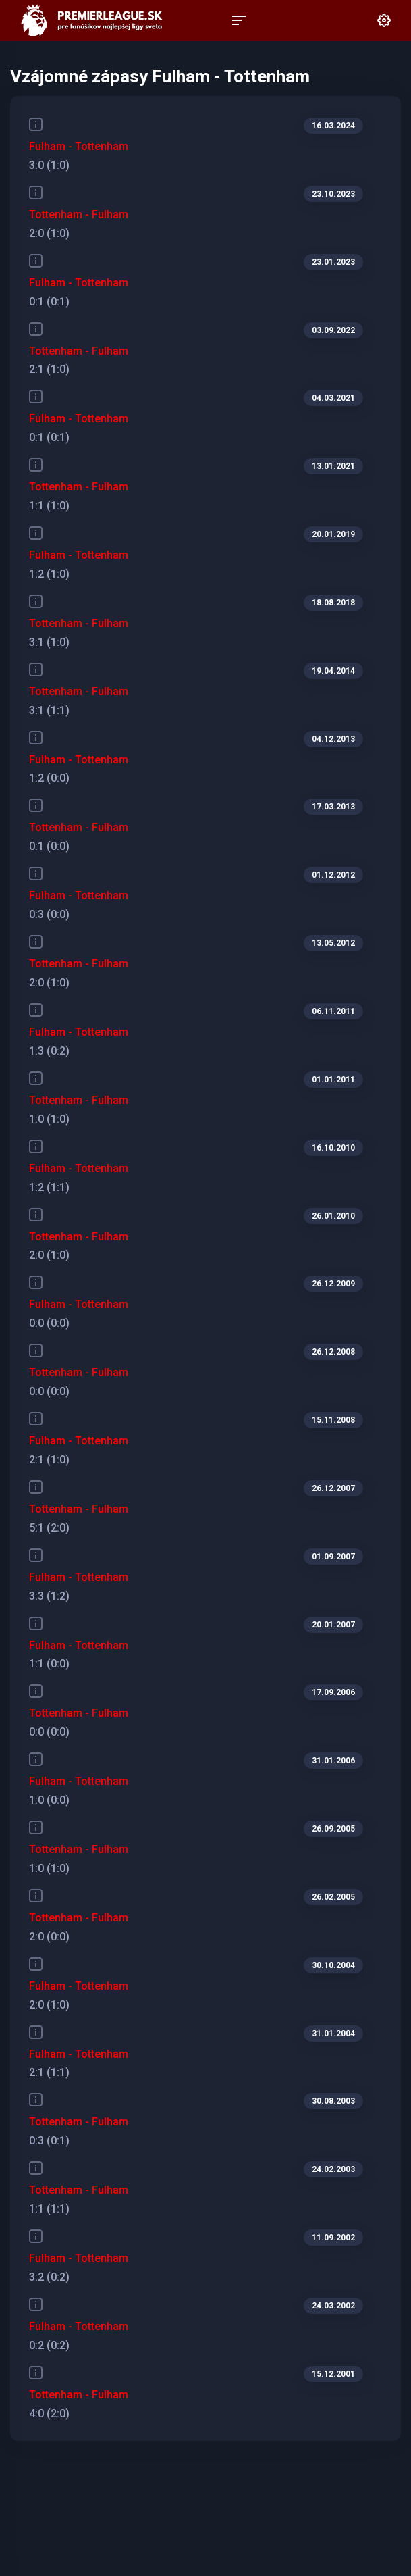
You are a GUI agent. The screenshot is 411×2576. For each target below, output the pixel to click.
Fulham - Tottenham (78, 146)
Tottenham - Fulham (78, 214)
